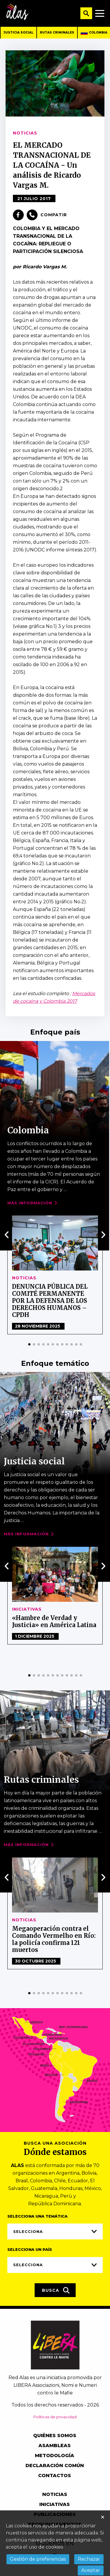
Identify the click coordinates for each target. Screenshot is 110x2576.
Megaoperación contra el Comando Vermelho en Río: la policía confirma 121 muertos (54, 1939)
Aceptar (90, 2570)
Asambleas (54, 2445)
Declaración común (55, 2465)
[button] (29, 1344)
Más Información (29, 1202)
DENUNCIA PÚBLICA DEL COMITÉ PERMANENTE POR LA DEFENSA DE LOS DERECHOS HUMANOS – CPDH (49, 1301)
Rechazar (89, 2559)
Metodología (54, 2455)
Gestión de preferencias (38, 2559)
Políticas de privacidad (55, 2416)
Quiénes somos (54, 2435)
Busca (56, 2290)
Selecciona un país (29, 2249)
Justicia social (18, 32)
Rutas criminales (57, 32)
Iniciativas (27, 1609)
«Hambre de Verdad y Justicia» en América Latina (54, 1621)
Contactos (54, 2475)
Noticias (24, 1278)
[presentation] (7, 1235)
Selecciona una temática (37, 2216)
